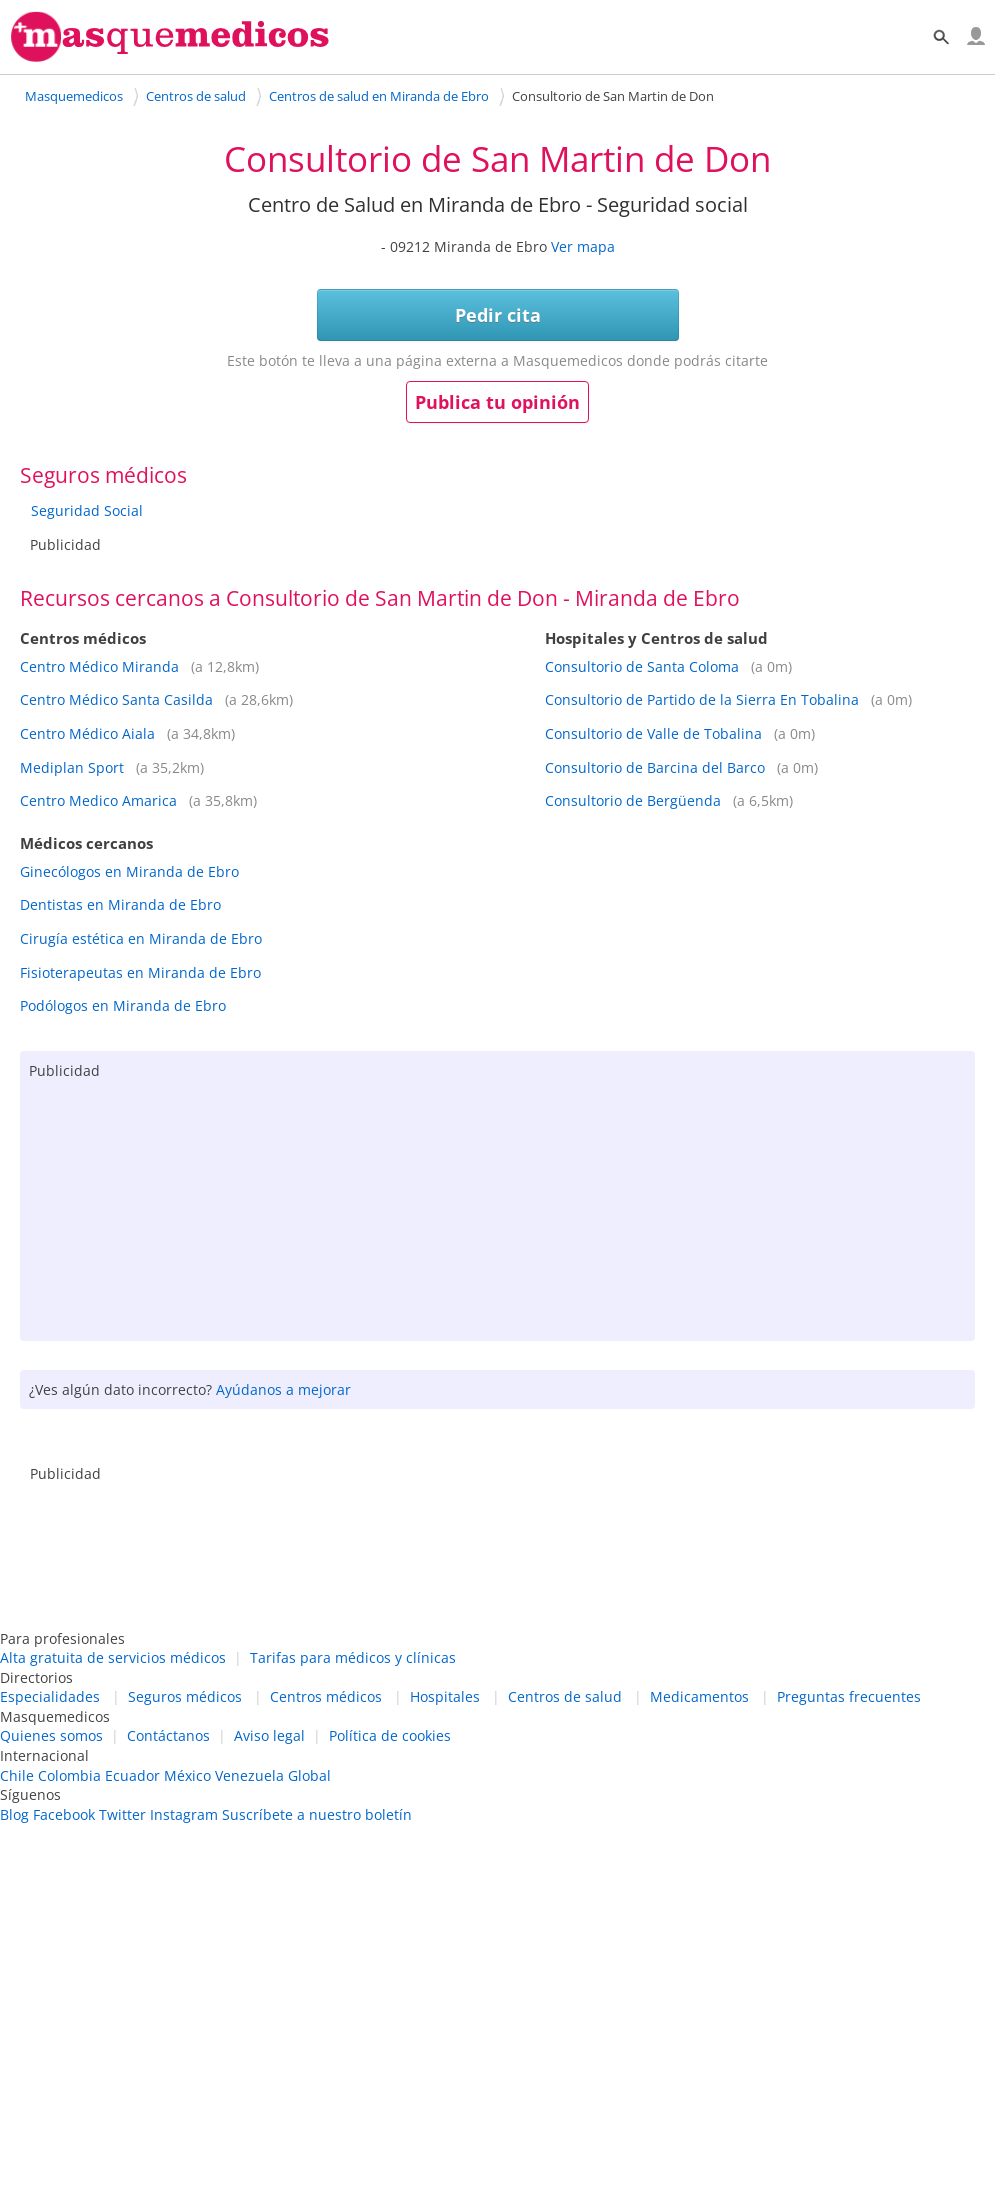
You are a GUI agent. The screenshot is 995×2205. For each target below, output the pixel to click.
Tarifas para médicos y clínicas (353, 1657)
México (187, 1775)
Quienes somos (51, 1735)
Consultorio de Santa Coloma (642, 666)
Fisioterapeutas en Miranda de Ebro (140, 972)
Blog (14, 1814)
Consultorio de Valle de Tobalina (653, 733)
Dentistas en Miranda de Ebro (120, 904)
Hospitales (445, 1696)
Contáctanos (168, 1735)
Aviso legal (269, 1735)
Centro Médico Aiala (87, 733)
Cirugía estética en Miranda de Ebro (141, 938)
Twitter (122, 1814)
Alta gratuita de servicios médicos (113, 1657)
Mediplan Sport (72, 767)
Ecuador (132, 1775)
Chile (17, 1775)
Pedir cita (498, 315)
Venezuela (249, 1775)
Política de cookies (390, 1735)
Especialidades (50, 1696)
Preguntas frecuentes (849, 1696)
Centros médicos (326, 1696)
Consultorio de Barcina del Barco (655, 767)
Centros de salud (565, 1696)
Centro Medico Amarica (98, 800)
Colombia (69, 1775)
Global (309, 1775)
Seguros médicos (185, 1696)
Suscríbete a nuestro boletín (317, 1814)
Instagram (184, 1814)
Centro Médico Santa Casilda (116, 699)
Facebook (64, 1814)
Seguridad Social (87, 510)
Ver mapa (583, 246)
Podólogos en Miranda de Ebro (123, 1005)
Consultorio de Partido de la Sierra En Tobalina (702, 699)
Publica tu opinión (497, 402)
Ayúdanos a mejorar (283, 1389)
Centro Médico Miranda (99, 666)
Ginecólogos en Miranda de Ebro (129, 871)
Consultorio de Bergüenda (633, 800)
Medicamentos (699, 1696)
